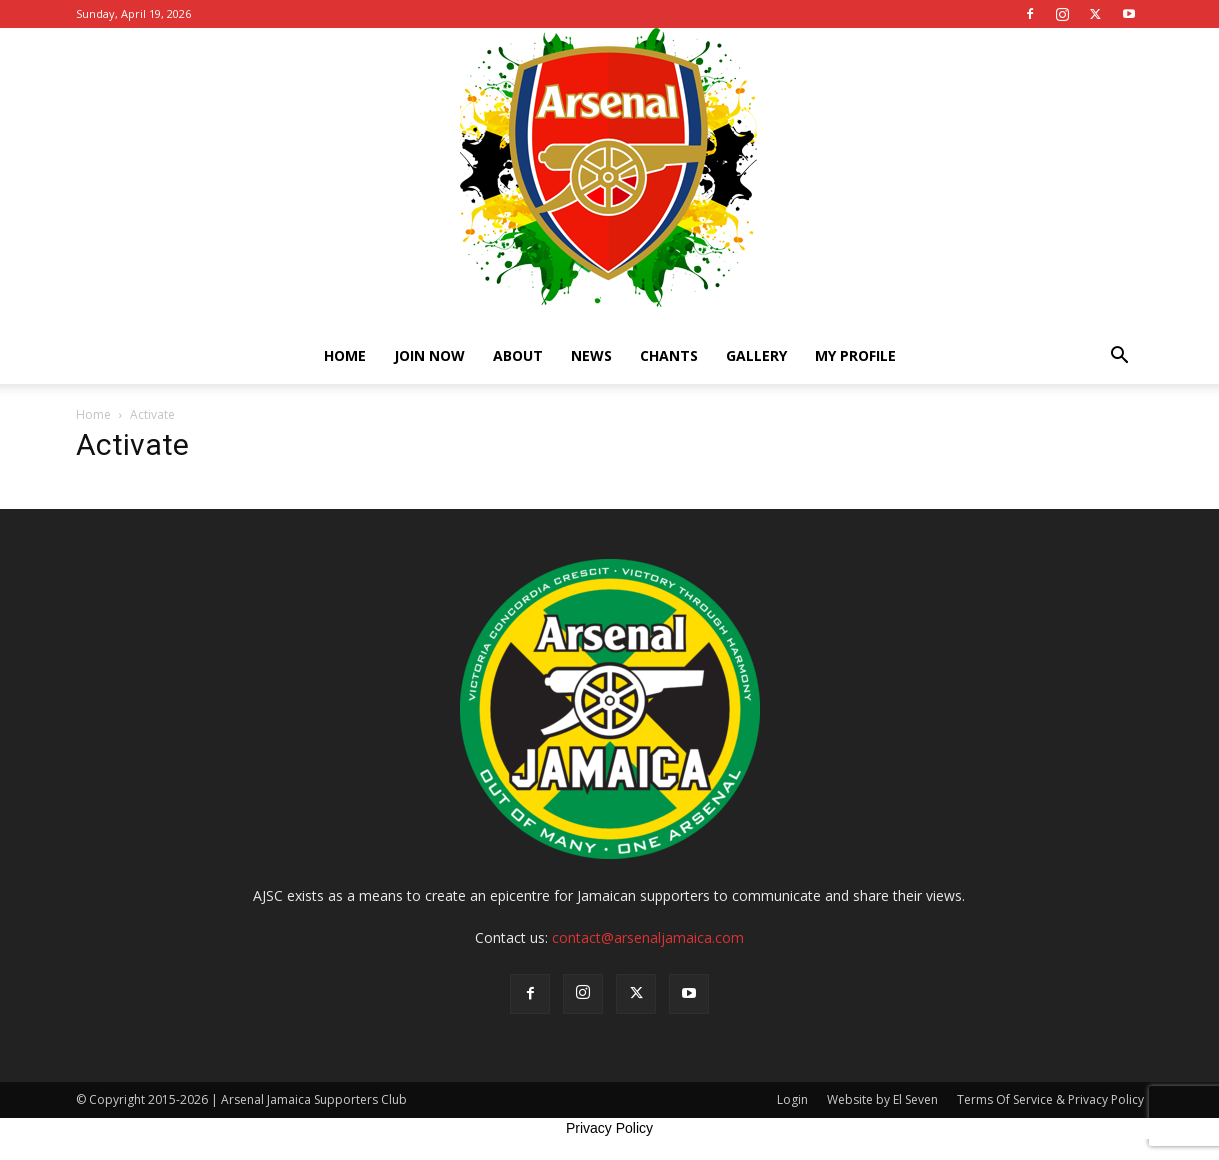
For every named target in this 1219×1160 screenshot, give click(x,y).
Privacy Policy (609, 1128)
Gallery (756, 355)
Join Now (429, 355)
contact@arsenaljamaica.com (648, 937)
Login (792, 1099)
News (591, 355)
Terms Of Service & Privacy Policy (1050, 1099)
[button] (1120, 357)
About (518, 355)
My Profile (855, 355)
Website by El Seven (882, 1099)
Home (345, 355)
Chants (669, 355)
